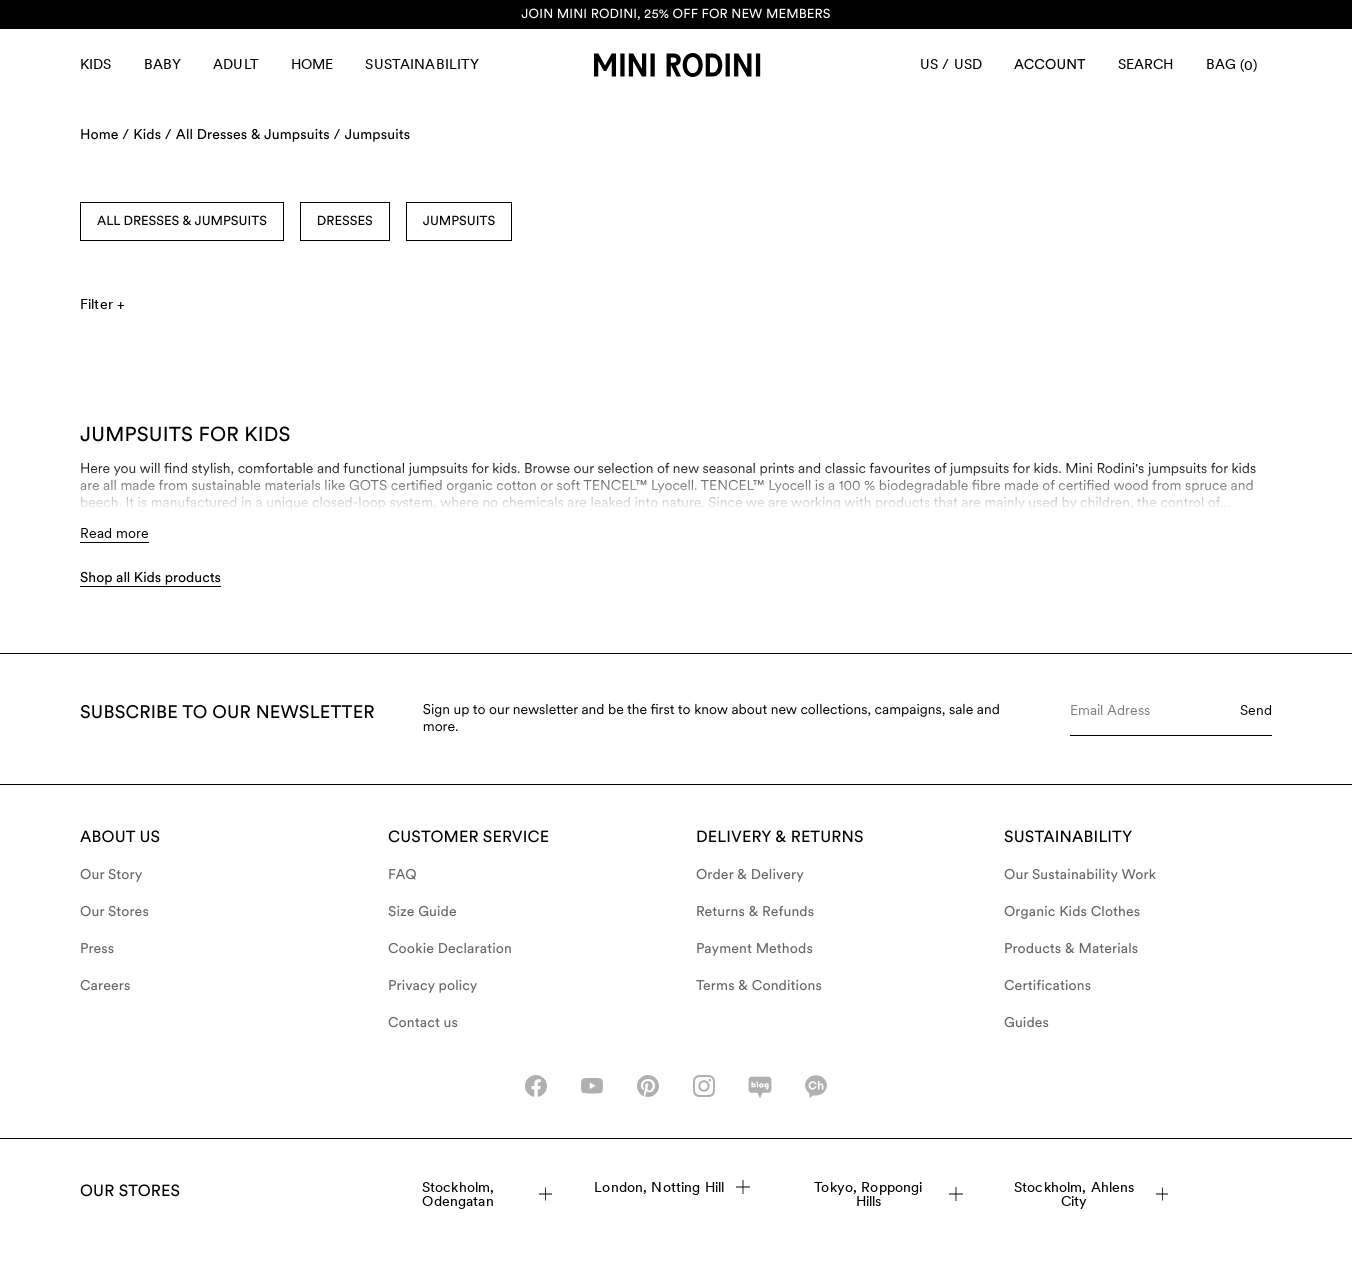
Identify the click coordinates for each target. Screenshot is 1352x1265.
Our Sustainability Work (1080, 875)
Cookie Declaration (450, 949)
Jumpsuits (377, 135)
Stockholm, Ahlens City (1091, 1194)
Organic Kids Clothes (1072, 912)
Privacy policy (433, 986)
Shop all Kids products (150, 578)
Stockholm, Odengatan (487, 1194)
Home (312, 64)
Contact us (423, 1023)
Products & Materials (1071, 949)
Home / (104, 135)
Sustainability (422, 64)
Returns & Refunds (755, 912)
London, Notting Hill (672, 1187)
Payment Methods (754, 949)
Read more (114, 533)
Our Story (111, 875)
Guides (1026, 1023)
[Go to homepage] (677, 65)
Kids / (152, 135)
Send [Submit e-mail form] (1256, 710)
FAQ (402, 875)
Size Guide (422, 912)
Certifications (1047, 986)
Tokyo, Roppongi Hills (888, 1194)
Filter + (102, 304)
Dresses (345, 221)
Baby (163, 64)
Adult (236, 64)
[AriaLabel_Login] (1050, 65)
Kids (96, 64)
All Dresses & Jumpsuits (182, 221)
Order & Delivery (750, 875)
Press (97, 949)
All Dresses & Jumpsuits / (258, 135)
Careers (105, 986)
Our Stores (114, 912)
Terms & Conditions (759, 986)
